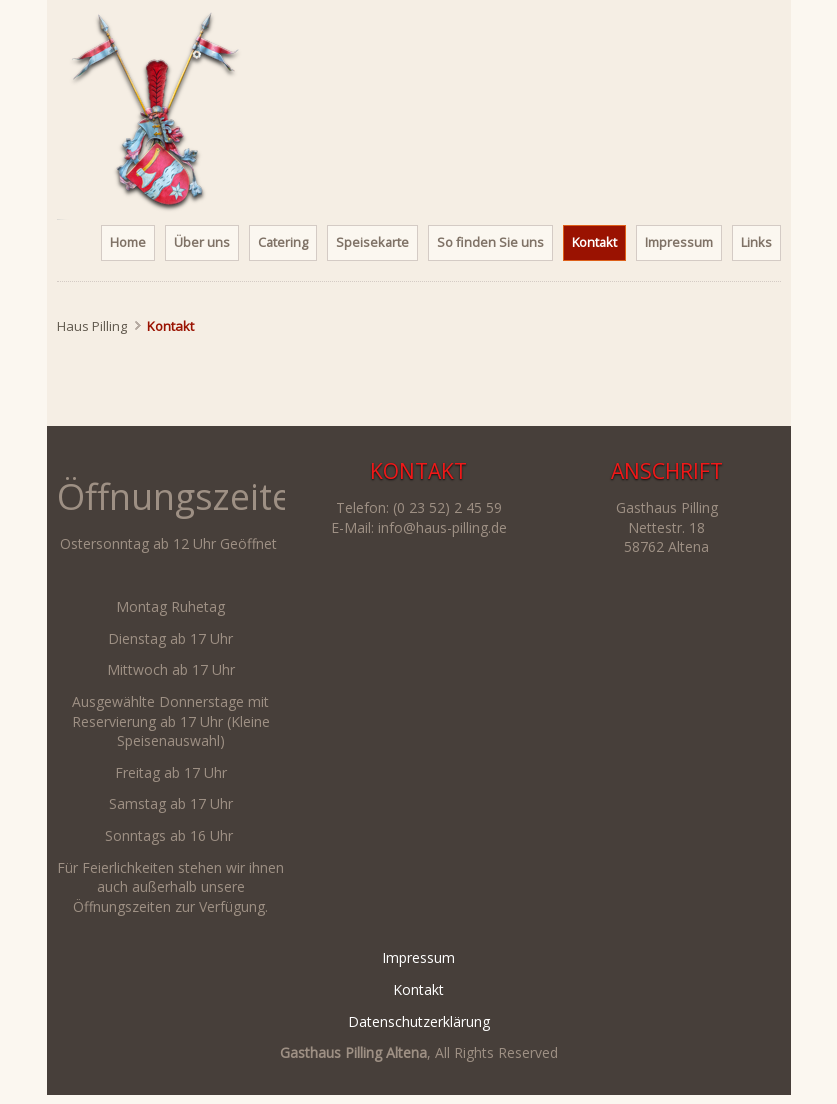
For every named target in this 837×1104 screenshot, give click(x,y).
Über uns (202, 242)
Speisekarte (372, 242)
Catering (283, 242)
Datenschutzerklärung (419, 1021)
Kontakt (418, 989)
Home (128, 242)
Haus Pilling (92, 326)
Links (756, 242)
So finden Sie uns (490, 242)
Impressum (679, 242)
